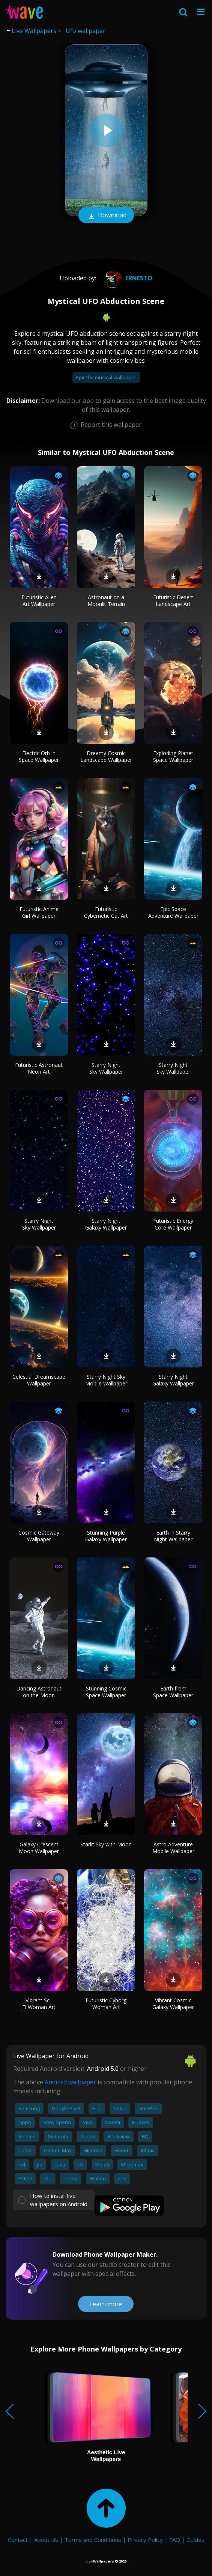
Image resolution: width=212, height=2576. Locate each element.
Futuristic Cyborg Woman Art (106, 2004)
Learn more (105, 2304)
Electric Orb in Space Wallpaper (39, 756)
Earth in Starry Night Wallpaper (173, 1536)
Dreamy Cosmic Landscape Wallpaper (106, 756)
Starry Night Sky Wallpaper (106, 1068)
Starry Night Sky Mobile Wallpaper (106, 1380)
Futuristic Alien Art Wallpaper (39, 600)
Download (106, 216)
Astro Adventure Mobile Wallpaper (173, 1848)
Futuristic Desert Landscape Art (173, 600)
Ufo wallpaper (85, 31)
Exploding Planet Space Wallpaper (173, 756)
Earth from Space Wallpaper (173, 1692)
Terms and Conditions (93, 2539)
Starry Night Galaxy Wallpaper (106, 1224)
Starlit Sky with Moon (106, 1844)
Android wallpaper (70, 2082)
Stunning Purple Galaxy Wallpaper (106, 1536)
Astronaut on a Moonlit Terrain (106, 600)
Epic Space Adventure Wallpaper (173, 912)
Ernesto (126, 278)
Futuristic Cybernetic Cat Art (106, 912)
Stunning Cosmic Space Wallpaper (106, 1692)
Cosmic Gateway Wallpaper (38, 1536)
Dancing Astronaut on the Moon (39, 1692)
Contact (18, 2539)
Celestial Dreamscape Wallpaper (38, 1380)
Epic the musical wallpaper (106, 377)
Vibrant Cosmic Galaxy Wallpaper (173, 2004)
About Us (46, 2539)
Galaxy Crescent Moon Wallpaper (39, 1848)
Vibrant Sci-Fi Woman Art (39, 2004)
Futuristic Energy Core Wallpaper (173, 1224)
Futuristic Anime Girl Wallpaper (39, 912)
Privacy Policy (145, 2539)
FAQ (174, 2539)
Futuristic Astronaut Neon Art (39, 1068)
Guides (195, 2539)
